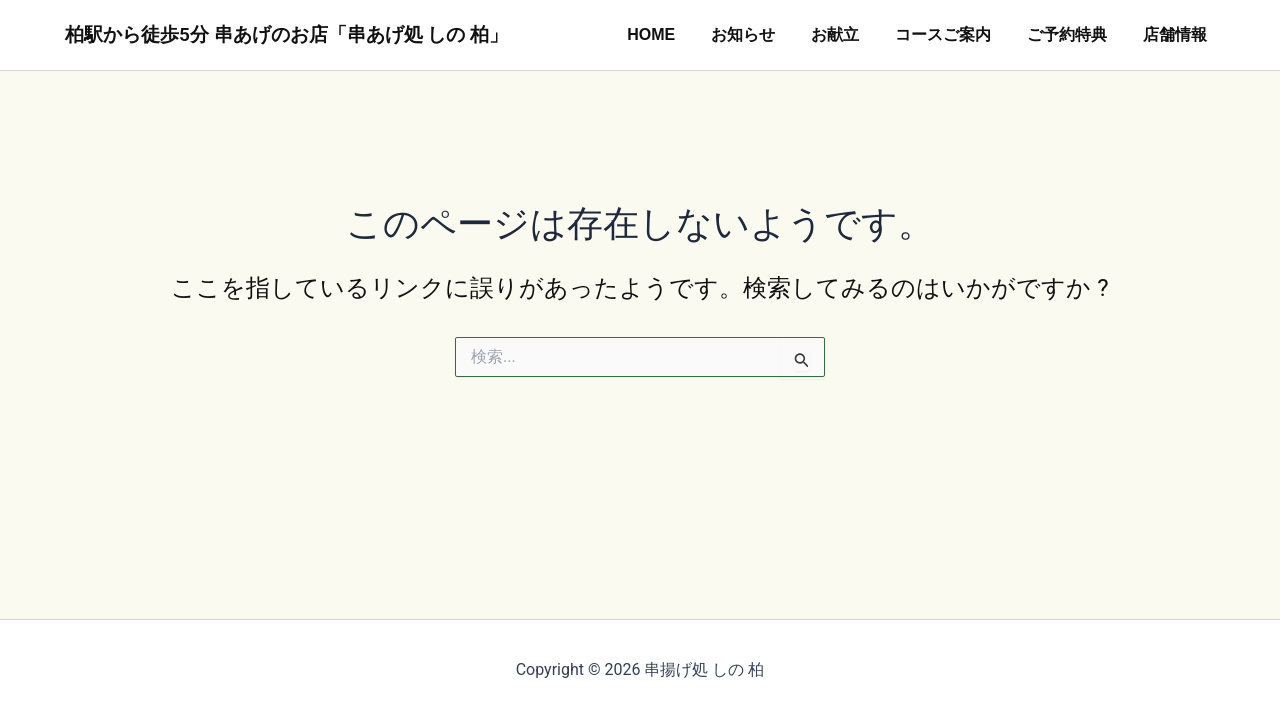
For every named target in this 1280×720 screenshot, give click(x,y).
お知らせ (761, 34)
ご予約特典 (1073, 34)
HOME (673, 34)
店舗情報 (1177, 34)
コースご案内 (953, 34)
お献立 (849, 34)
